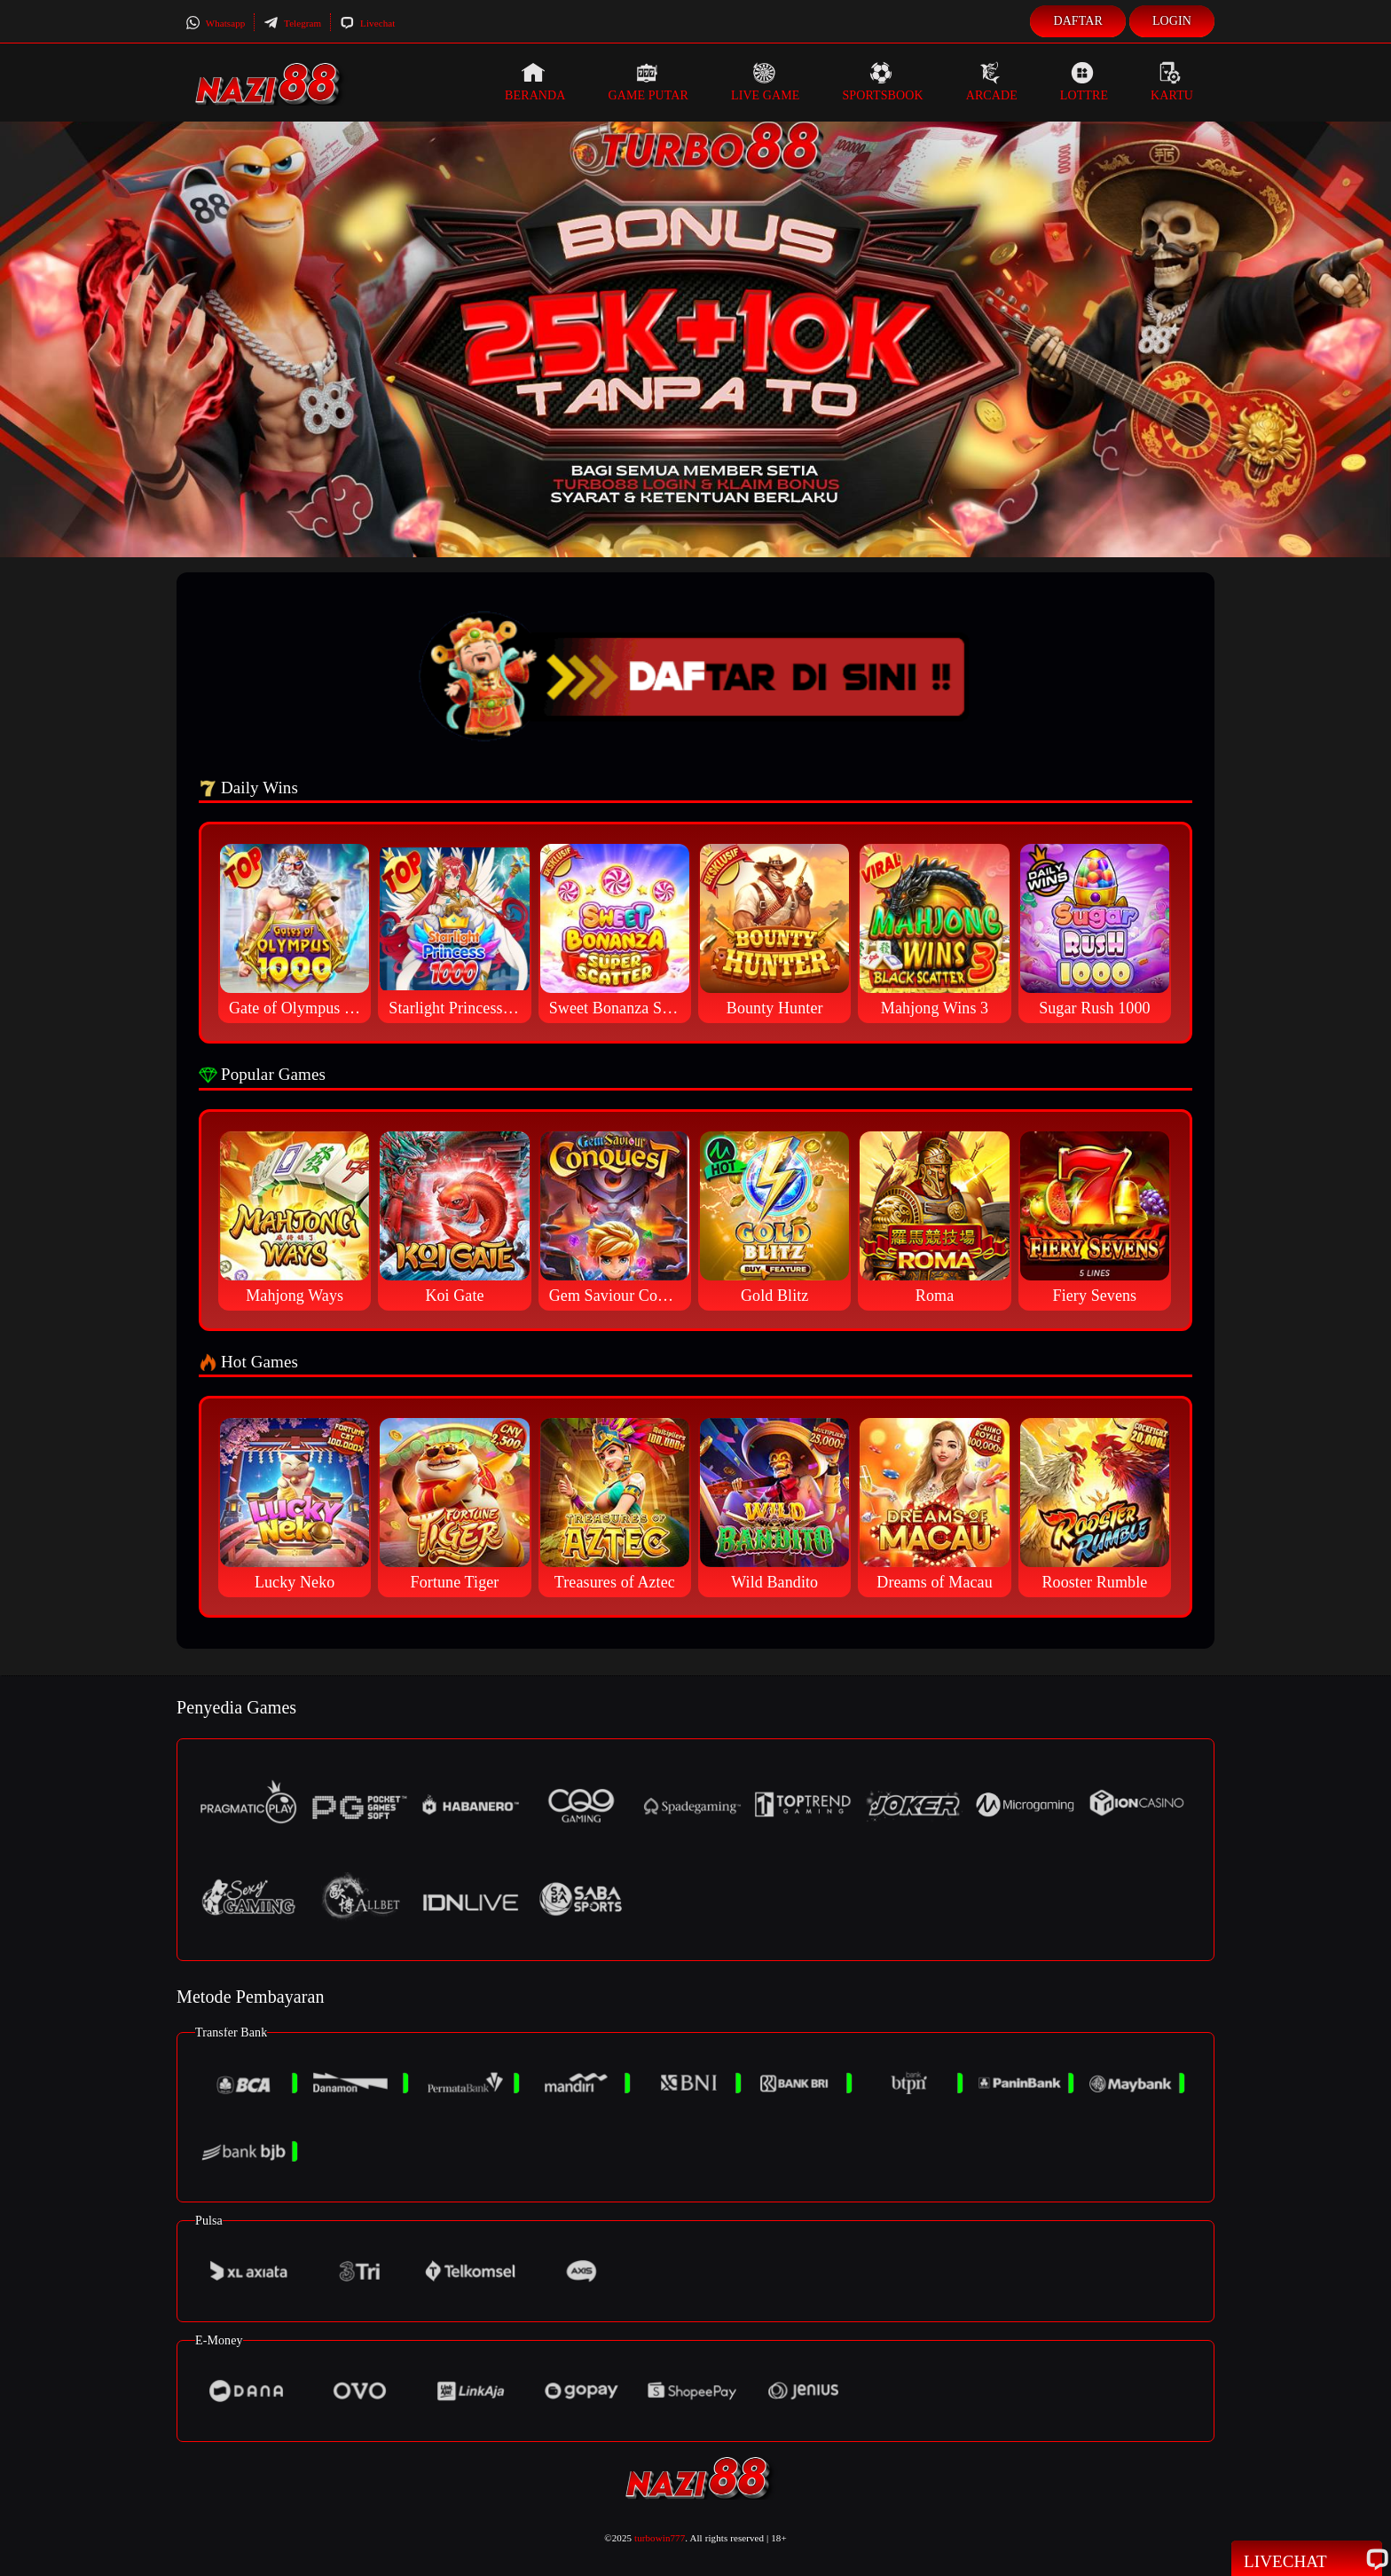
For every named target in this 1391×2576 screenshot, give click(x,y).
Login (1171, 21)
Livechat (367, 23)
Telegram (292, 23)
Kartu (1172, 81)
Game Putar (648, 81)
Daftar (1078, 21)
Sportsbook (882, 81)
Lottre (1084, 81)
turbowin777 (659, 2538)
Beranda (535, 81)
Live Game (765, 81)
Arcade (992, 81)
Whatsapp (215, 23)
